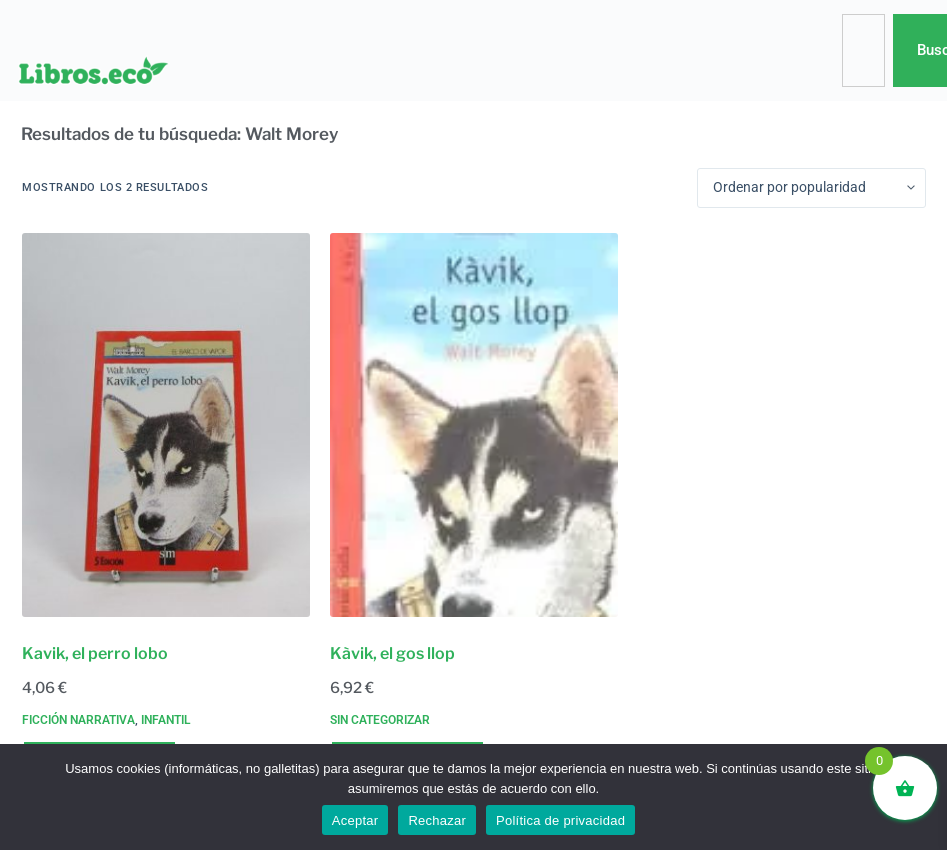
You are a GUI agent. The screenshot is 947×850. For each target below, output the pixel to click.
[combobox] (863, 50)
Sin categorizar (380, 720)
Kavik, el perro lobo (95, 653)
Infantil (165, 720)
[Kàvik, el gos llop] (474, 425)
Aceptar (355, 820)
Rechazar (437, 820)
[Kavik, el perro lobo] (166, 425)
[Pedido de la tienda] (811, 188)
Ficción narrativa (78, 720)
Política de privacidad (560, 820)
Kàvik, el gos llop (392, 653)
